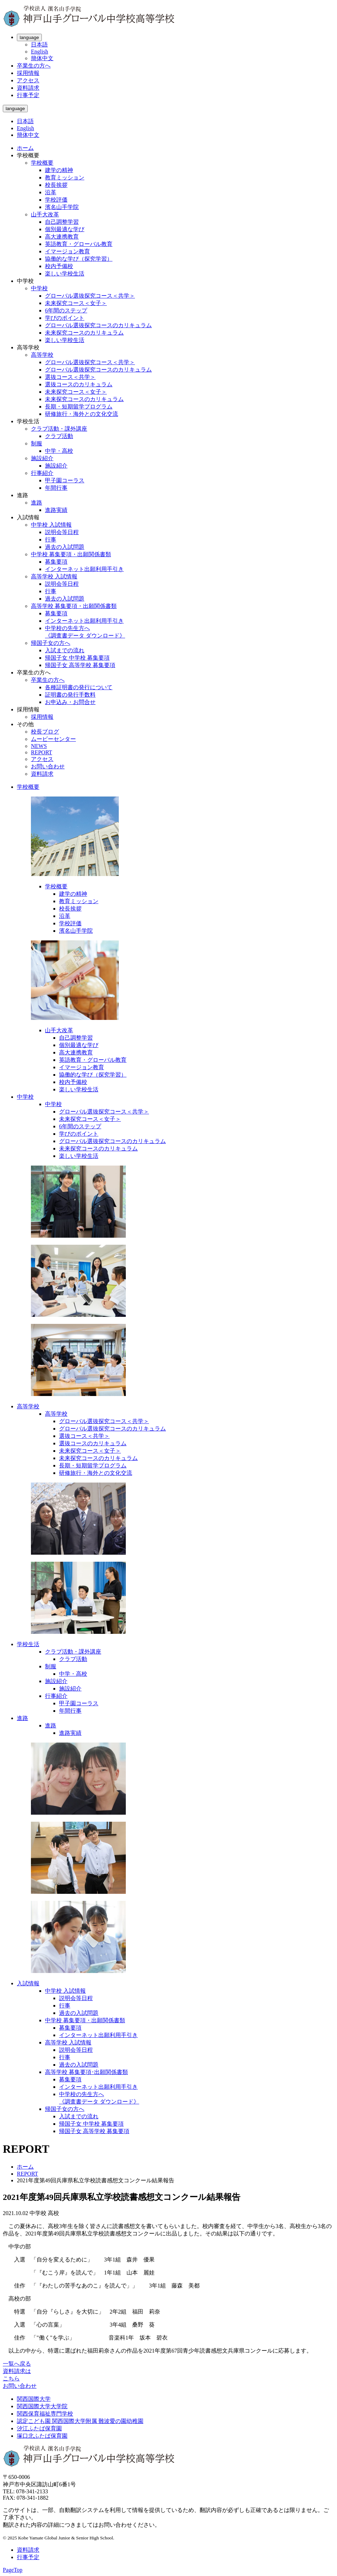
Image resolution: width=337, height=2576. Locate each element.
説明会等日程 (62, 532)
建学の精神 (59, 170)
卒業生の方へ (34, 66)
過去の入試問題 (64, 547)
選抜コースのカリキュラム (78, 384)
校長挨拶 (56, 185)
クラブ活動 (59, 436)
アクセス (28, 80)
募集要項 (56, 562)
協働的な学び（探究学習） (78, 259)
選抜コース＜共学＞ (70, 377)
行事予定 (28, 95)
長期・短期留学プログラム (78, 407)
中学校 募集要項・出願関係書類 (71, 554)
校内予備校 (59, 266)
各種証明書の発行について (78, 687)
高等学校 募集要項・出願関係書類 (74, 606)
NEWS (39, 746)
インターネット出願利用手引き (84, 569)
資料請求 (28, 88)
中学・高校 (59, 451)
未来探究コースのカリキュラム (84, 333)
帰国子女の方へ (50, 643)
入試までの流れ (64, 650)
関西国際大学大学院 (42, 2406)
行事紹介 (42, 473)
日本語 (39, 44)
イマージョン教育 (67, 251)
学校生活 (28, 1644)
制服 (36, 443)
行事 (50, 540)
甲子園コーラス (64, 480)
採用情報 (28, 73)
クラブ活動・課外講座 (59, 429)
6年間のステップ (66, 310)
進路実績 (56, 510)
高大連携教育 (62, 237)
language (29, 37)
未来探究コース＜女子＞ (76, 303)
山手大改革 (45, 214)
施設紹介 (42, 458)
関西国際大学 (34, 2399)
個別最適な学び (64, 229)
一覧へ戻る (17, 2364)
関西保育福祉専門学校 (45, 2414)
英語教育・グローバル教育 (78, 244)
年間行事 (56, 488)
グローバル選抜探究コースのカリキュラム (98, 325)
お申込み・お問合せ (70, 702)
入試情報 (28, 1983)
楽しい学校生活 (64, 274)
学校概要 (42, 163)
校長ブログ (45, 732)
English (39, 52)
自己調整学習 (62, 222)
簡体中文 (42, 58)
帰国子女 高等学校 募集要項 (80, 665)
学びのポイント (64, 318)
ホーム (25, 148)
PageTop (12, 2570)
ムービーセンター (53, 739)
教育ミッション (64, 177)
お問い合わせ (48, 766)
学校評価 (56, 200)
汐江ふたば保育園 (39, 2428)
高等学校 (42, 355)
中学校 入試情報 (51, 525)
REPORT (41, 752)
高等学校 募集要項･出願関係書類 (86, 2072)
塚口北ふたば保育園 (42, 2436)
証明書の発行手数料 (70, 695)
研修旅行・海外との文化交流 (81, 414)
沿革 (50, 192)
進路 (36, 503)
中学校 (39, 288)
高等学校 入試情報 (54, 576)
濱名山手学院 (62, 207)
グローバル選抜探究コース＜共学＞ (90, 296)
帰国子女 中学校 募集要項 (77, 658)
